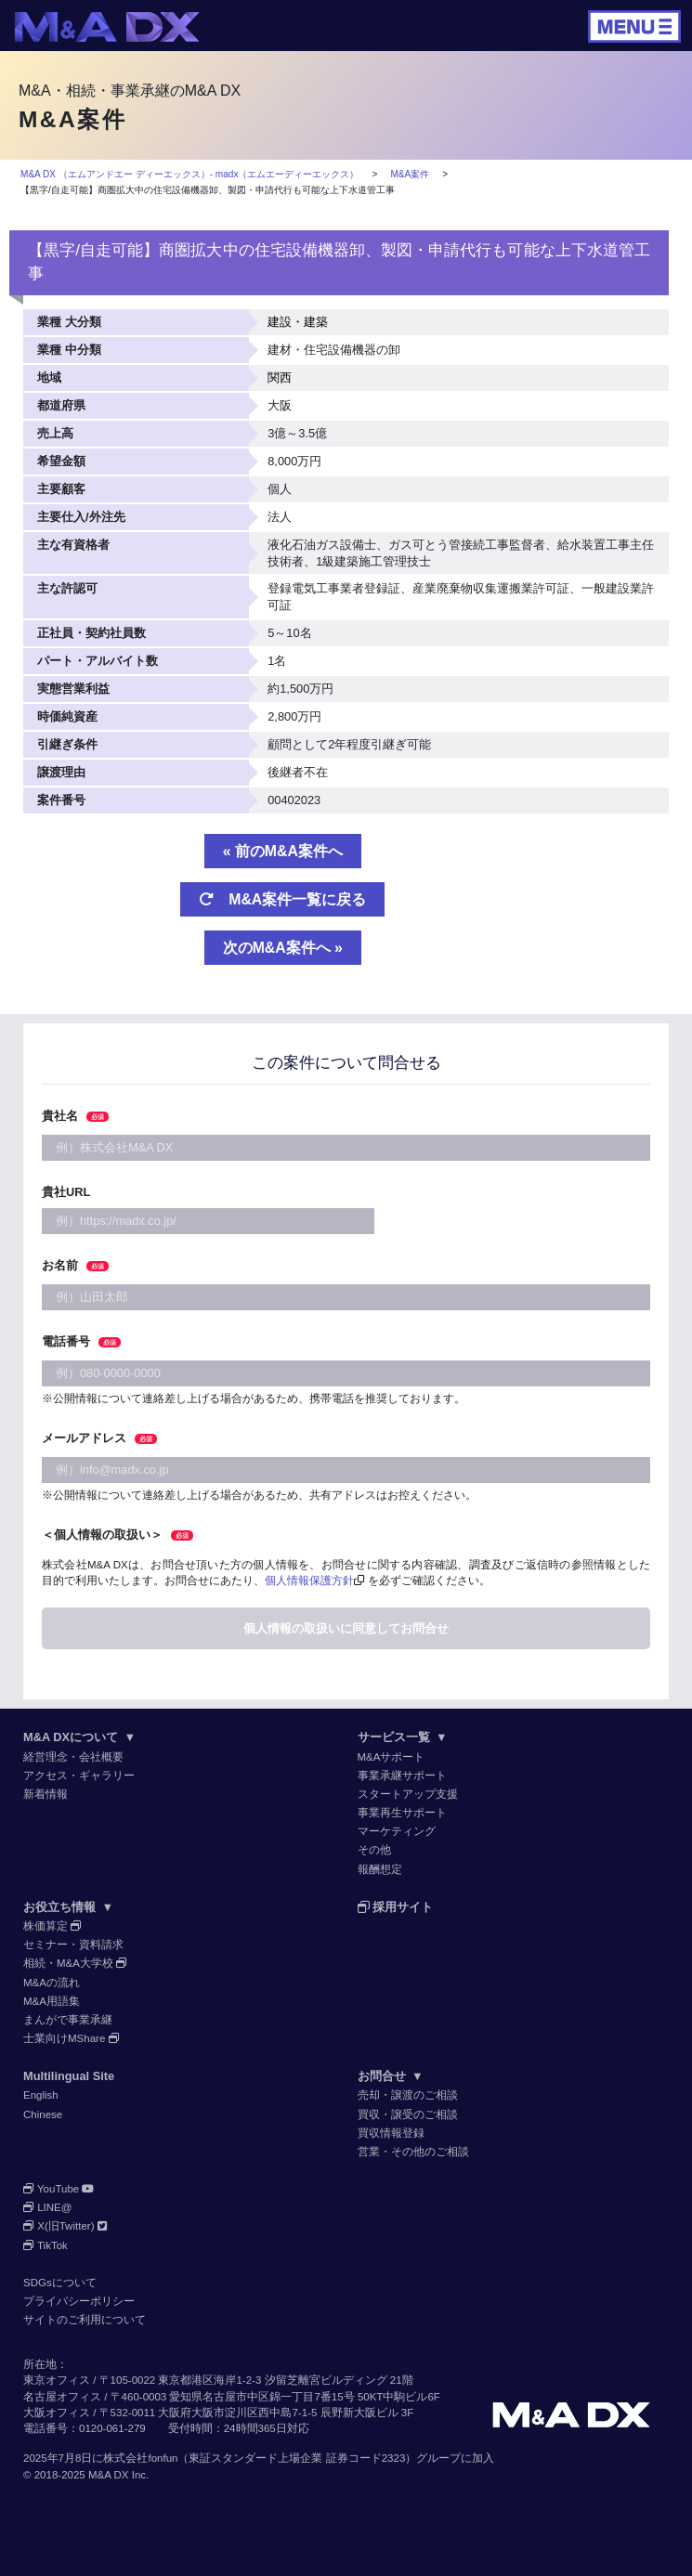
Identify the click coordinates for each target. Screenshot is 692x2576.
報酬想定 (380, 1869)
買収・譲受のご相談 (408, 2114)
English (41, 2095)
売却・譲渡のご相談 (408, 2095)
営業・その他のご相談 (413, 2151)
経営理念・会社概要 (73, 1757)
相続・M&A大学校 (75, 1963)
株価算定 (52, 1926)
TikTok (45, 2245)
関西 (280, 377)
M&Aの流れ (51, 1982)
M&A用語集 (51, 2001)
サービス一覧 (403, 1737)
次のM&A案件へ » (283, 948)
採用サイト (396, 1907)
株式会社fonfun (140, 2458)
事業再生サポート (402, 1812)
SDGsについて (60, 2282)
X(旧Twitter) (65, 2225)
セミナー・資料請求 (73, 1944)
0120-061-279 (112, 2428)
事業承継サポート (402, 1775)
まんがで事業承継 (67, 2019)
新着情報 (45, 1794)
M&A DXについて (79, 1737)
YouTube (58, 2188)
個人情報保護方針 (309, 1580)
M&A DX (108, 2474)
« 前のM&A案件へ (283, 851)
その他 (374, 1849)
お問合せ (391, 2076)
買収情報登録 (391, 2133)
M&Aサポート (391, 1757)
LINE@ (47, 2207)
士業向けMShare (71, 2038)
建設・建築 (298, 322)
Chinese (42, 2114)
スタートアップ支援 (408, 1794)
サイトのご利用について (84, 2319)
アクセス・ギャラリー (79, 1775)
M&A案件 (409, 174)
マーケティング (397, 1831)
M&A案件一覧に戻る (282, 899)
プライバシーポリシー (79, 2301)
